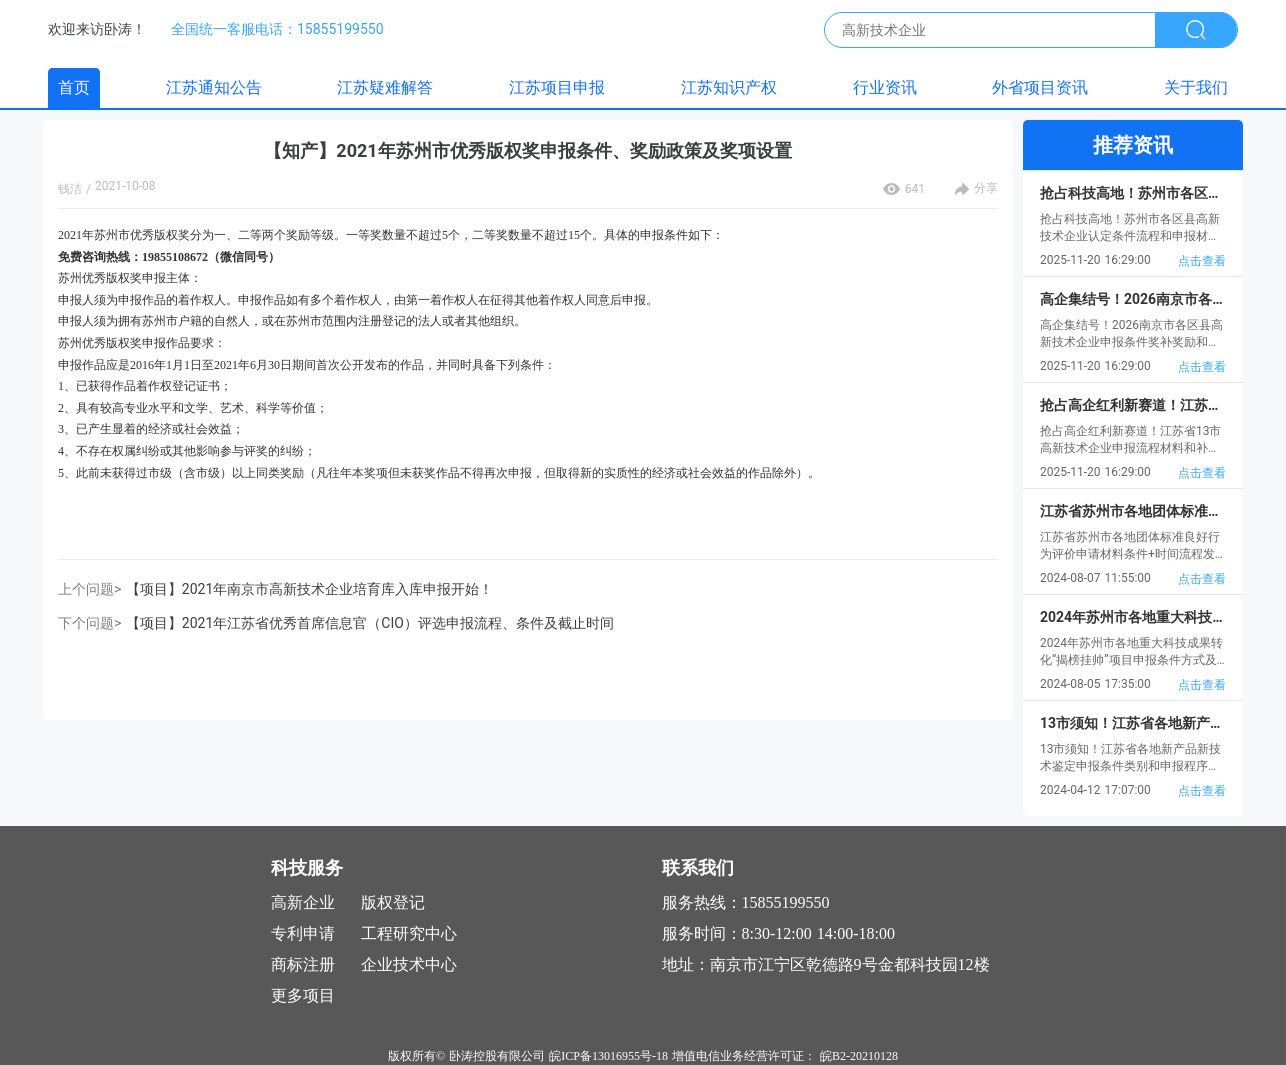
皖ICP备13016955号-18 (608, 1056)
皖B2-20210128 (859, 1056)
